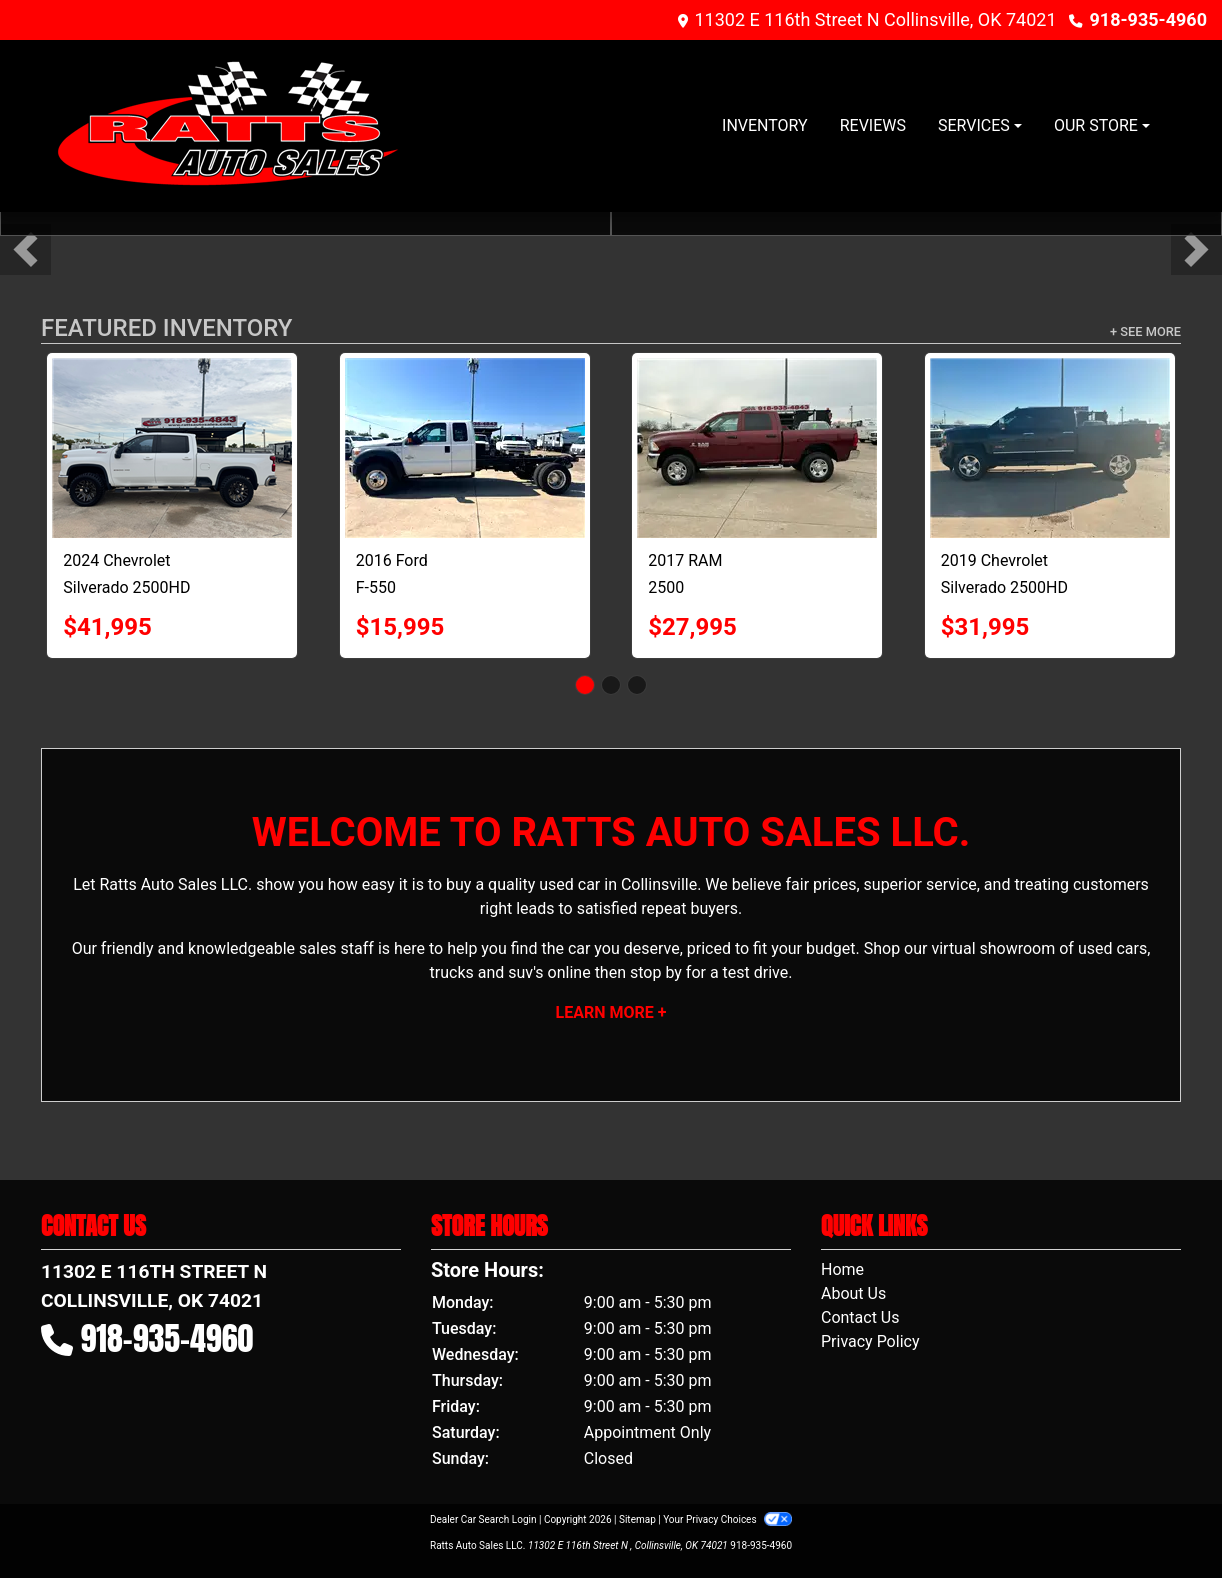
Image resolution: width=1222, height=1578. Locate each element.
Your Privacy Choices (727, 1519)
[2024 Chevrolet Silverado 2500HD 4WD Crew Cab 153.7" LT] (172, 448)
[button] (25, 249)
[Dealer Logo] (230, 126)
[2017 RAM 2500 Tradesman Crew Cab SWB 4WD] (757, 448)
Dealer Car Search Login (483, 1519)
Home (842, 1269)
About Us (853, 1293)
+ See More (1145, 331)
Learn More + (611, 1012)
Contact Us (860, 1317)
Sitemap (637, 1519)
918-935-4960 (1148, 19)
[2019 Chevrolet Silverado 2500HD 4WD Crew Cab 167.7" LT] (1050, 448)
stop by (656, 972)
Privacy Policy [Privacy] (870, 1341)
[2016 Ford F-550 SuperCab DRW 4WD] (465, 448)
